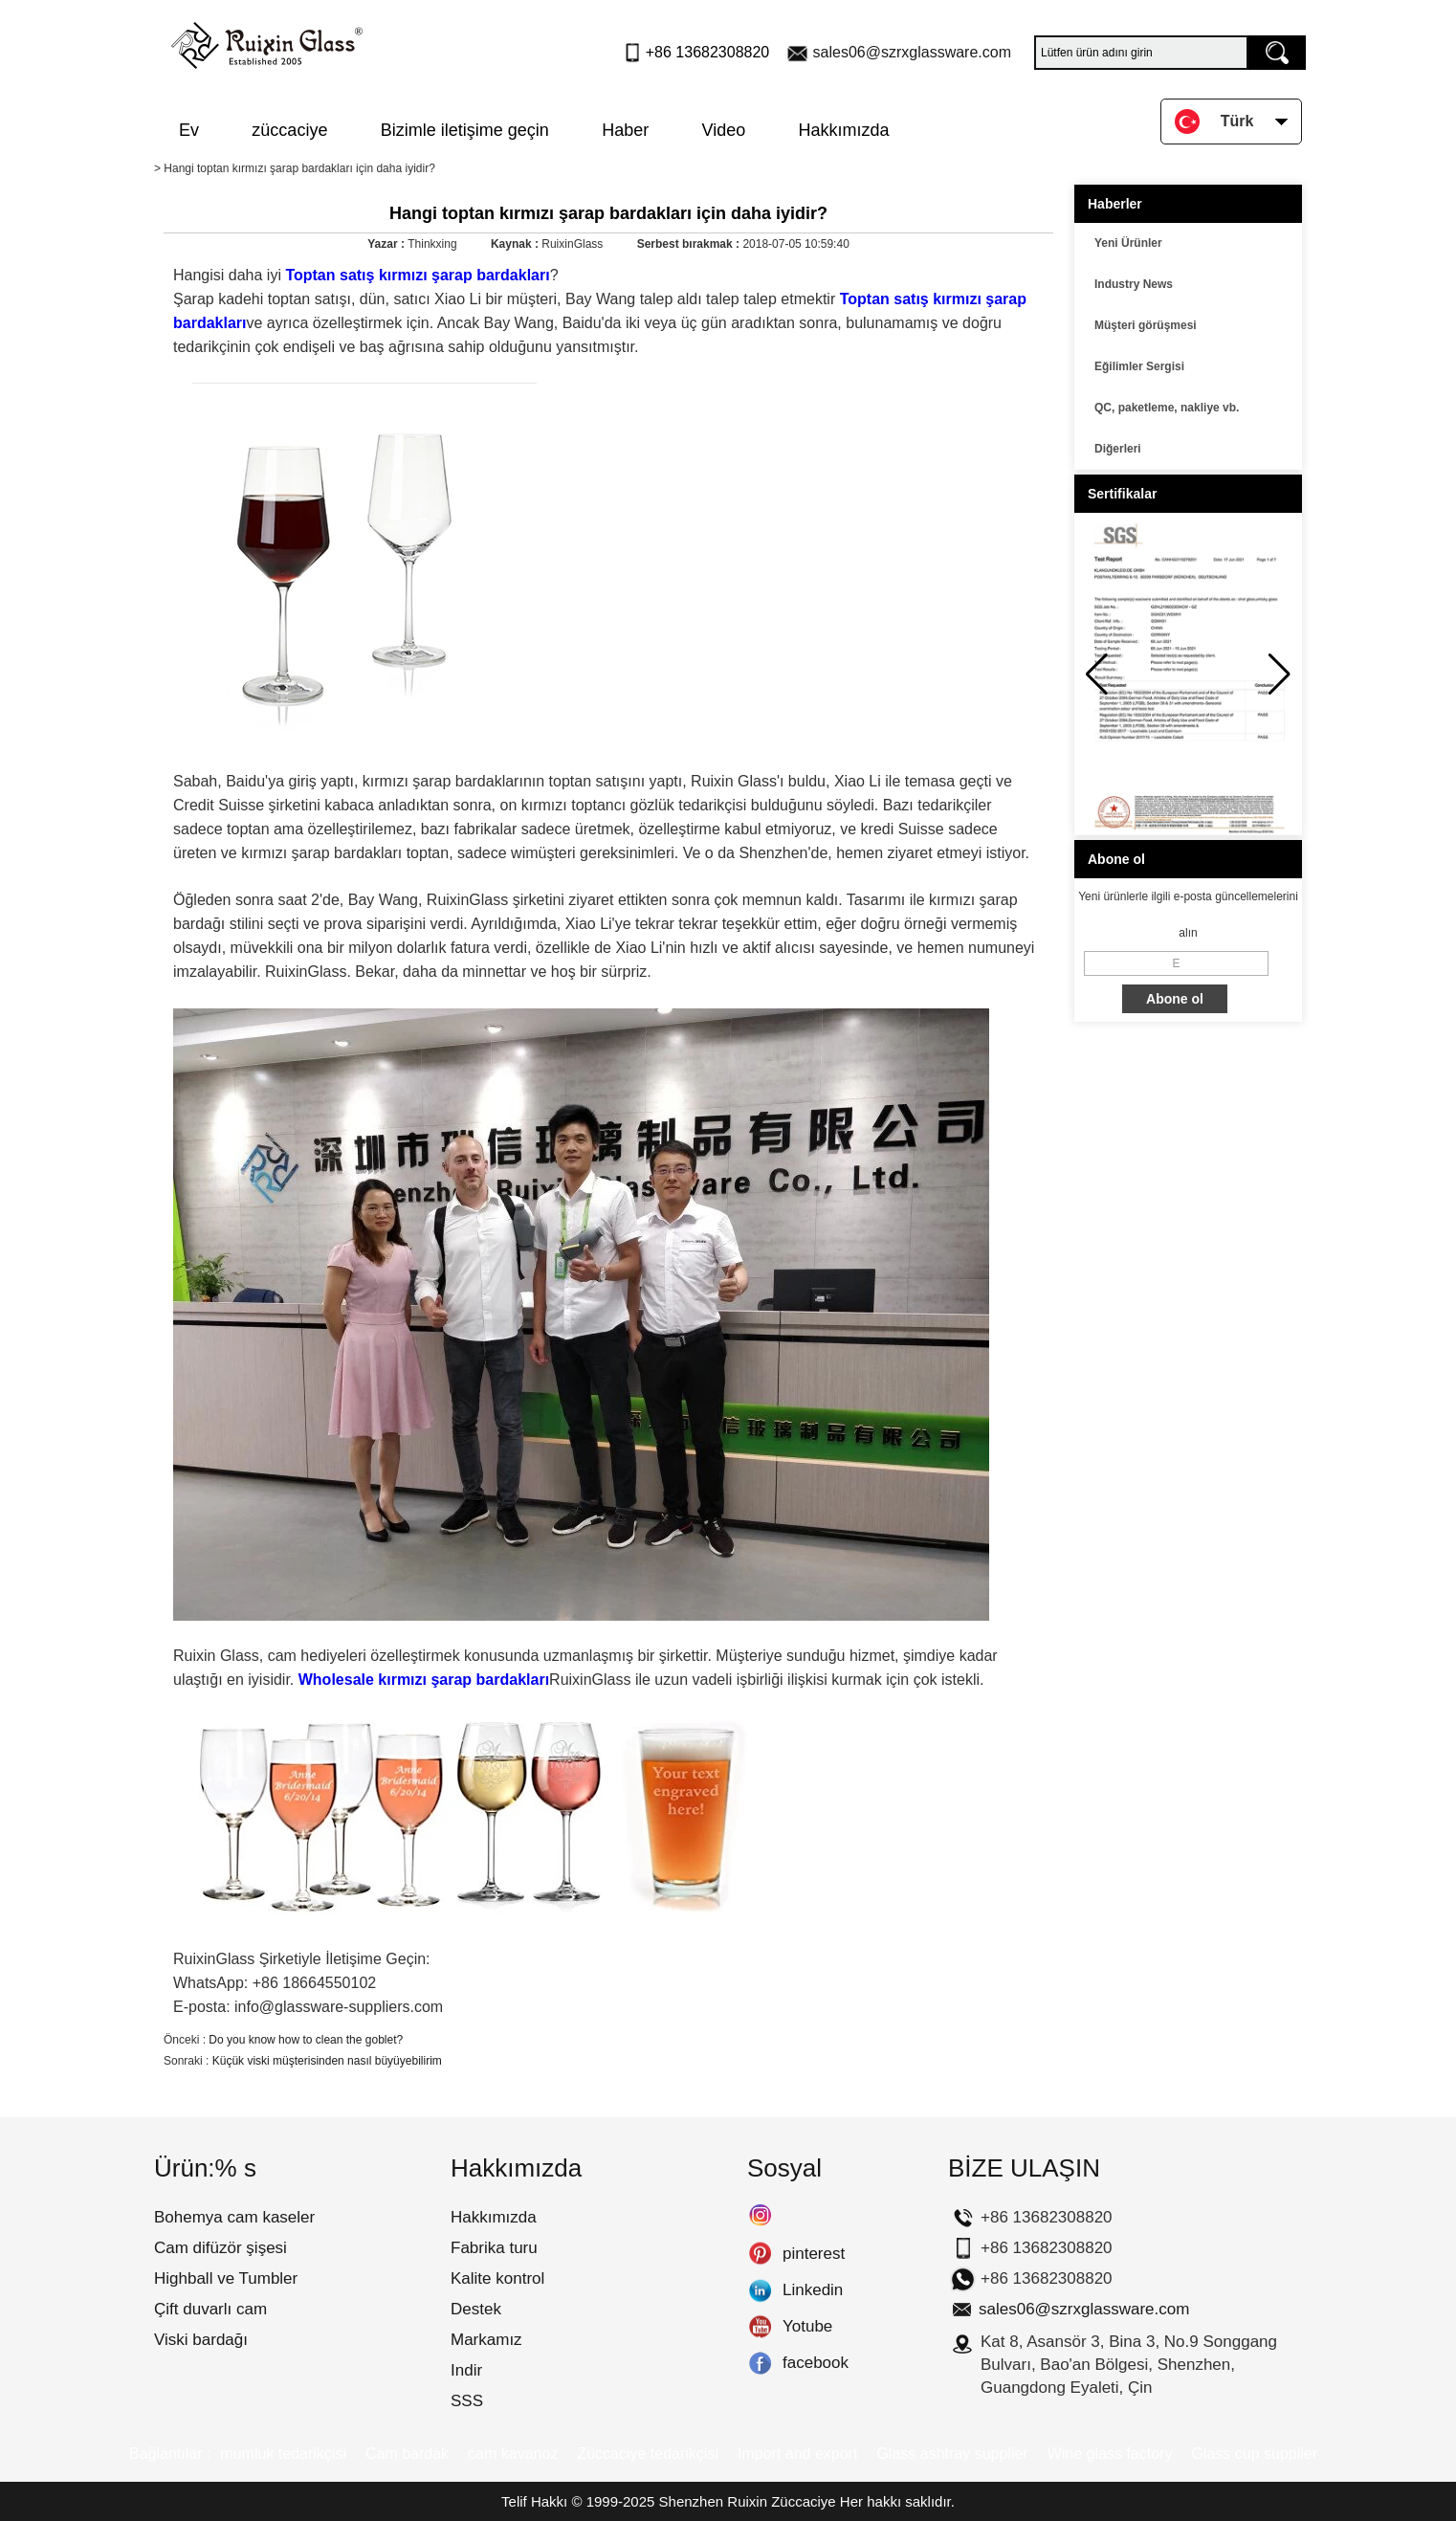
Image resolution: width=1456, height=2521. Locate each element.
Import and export (797, 2453)
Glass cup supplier (1254, 2453)
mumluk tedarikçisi (283, 2453)
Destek (476, 2309)
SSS (467, 2401)
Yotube (760, 2326)
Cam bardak (407, 2453)
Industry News (1133, 284)
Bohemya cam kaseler (234, 2217)
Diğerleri (1117, 448)
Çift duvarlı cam (210, 2309)
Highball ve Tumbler (226, 2278)
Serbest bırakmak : (690, 244)
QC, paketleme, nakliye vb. (1166, 407)
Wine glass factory (1110, 2453)
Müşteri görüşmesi (1145, 325)
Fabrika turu (494, 2248)
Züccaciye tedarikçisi (647, 2453)
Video (724, 130)
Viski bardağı (201, 2340)
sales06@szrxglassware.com (912, 52)
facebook (760, 2363)
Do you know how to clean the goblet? (306, 2039)
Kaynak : (516, 244)
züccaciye (289, 130)
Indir (466, 2370)
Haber (625, 130)
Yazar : (387, 244)
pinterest (760, 2254)
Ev (189, 130)
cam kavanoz (513, 2453)
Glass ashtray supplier (951, 2453)
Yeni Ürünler (1128, 243)
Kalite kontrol (497, 2278)
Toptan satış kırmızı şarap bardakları (415, 275)
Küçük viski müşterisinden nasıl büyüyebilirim (327, 2061)
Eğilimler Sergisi (1139, 366)
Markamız (486, 2340)
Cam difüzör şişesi (220, 2248)
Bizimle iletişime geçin (465, 130)
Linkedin (760, 2290)
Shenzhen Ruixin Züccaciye (747, 2501)
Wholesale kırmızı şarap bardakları (423, 1679)
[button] (1279, 674)
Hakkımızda (844, 130)
